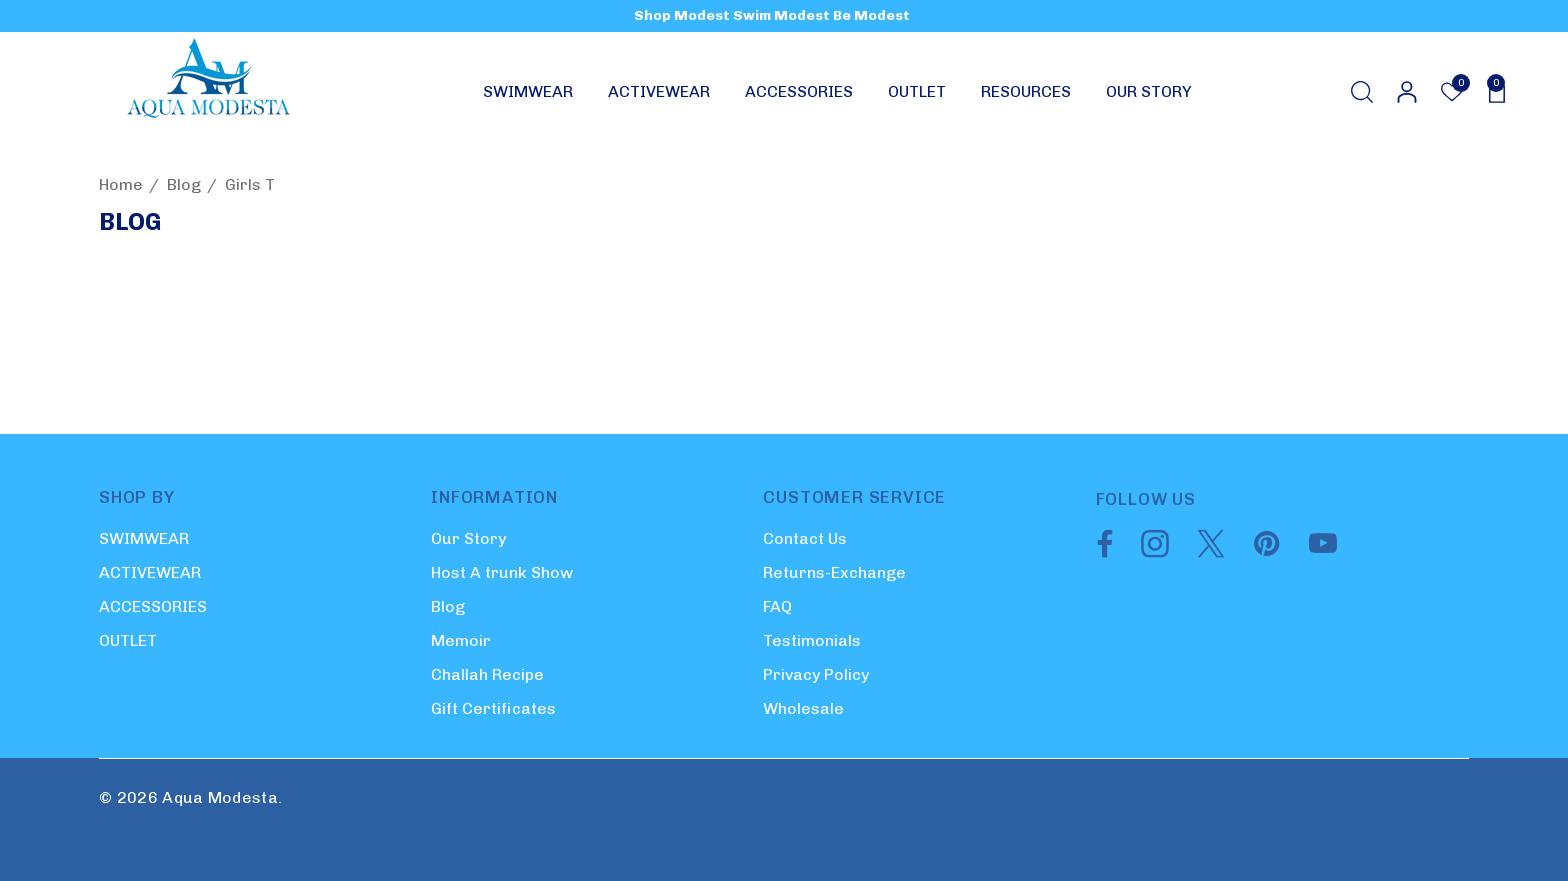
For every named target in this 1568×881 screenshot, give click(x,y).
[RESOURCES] (1026, 96)
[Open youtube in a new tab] (1323, 552)
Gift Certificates (493, 708)
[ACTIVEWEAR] (659, 96)
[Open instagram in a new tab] (1153, 552)
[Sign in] (1405, 92)
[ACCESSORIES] (799, 96)
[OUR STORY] (1148, 92)
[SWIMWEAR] (528, 96)
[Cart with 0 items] (1490, 92)
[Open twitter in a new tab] (1209, 552)
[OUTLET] (917, 96)
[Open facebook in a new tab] (1100, 552)
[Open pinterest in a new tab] (1265, 552)
